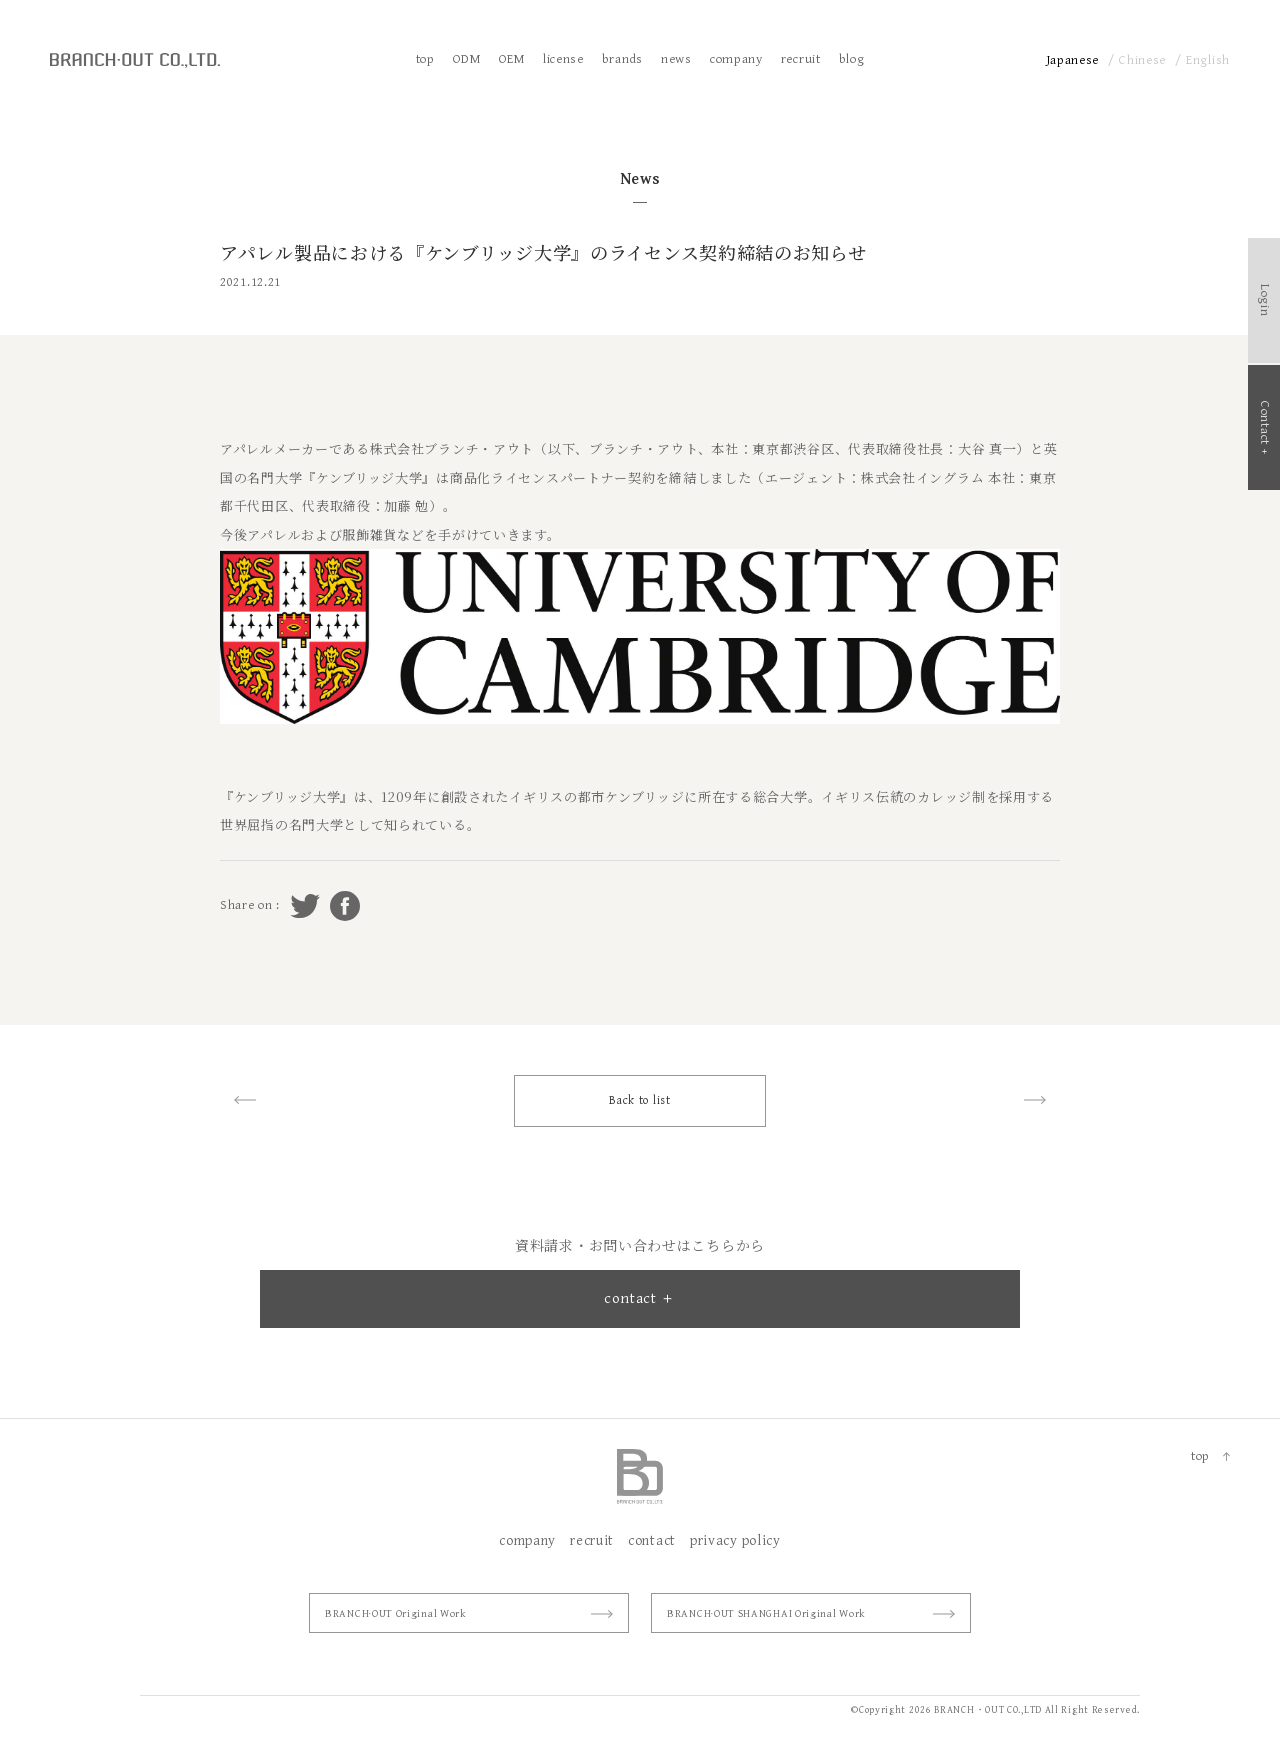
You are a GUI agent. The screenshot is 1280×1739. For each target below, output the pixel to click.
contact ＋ (640, 1298)
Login (1264, 300)
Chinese (1142, 60)
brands (622, 59)
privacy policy (735, 1541)
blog (852, 59)
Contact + (1264, 427)
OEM (512, 59)
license (563, 59)
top (425, 59)
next (1035, 1100)
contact (652, 1541)
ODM (467, 59)
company (736, 59)
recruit (801, 59)
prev (245, 1100)
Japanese (1073, 60)
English (1208, 60)
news (676, 59)
